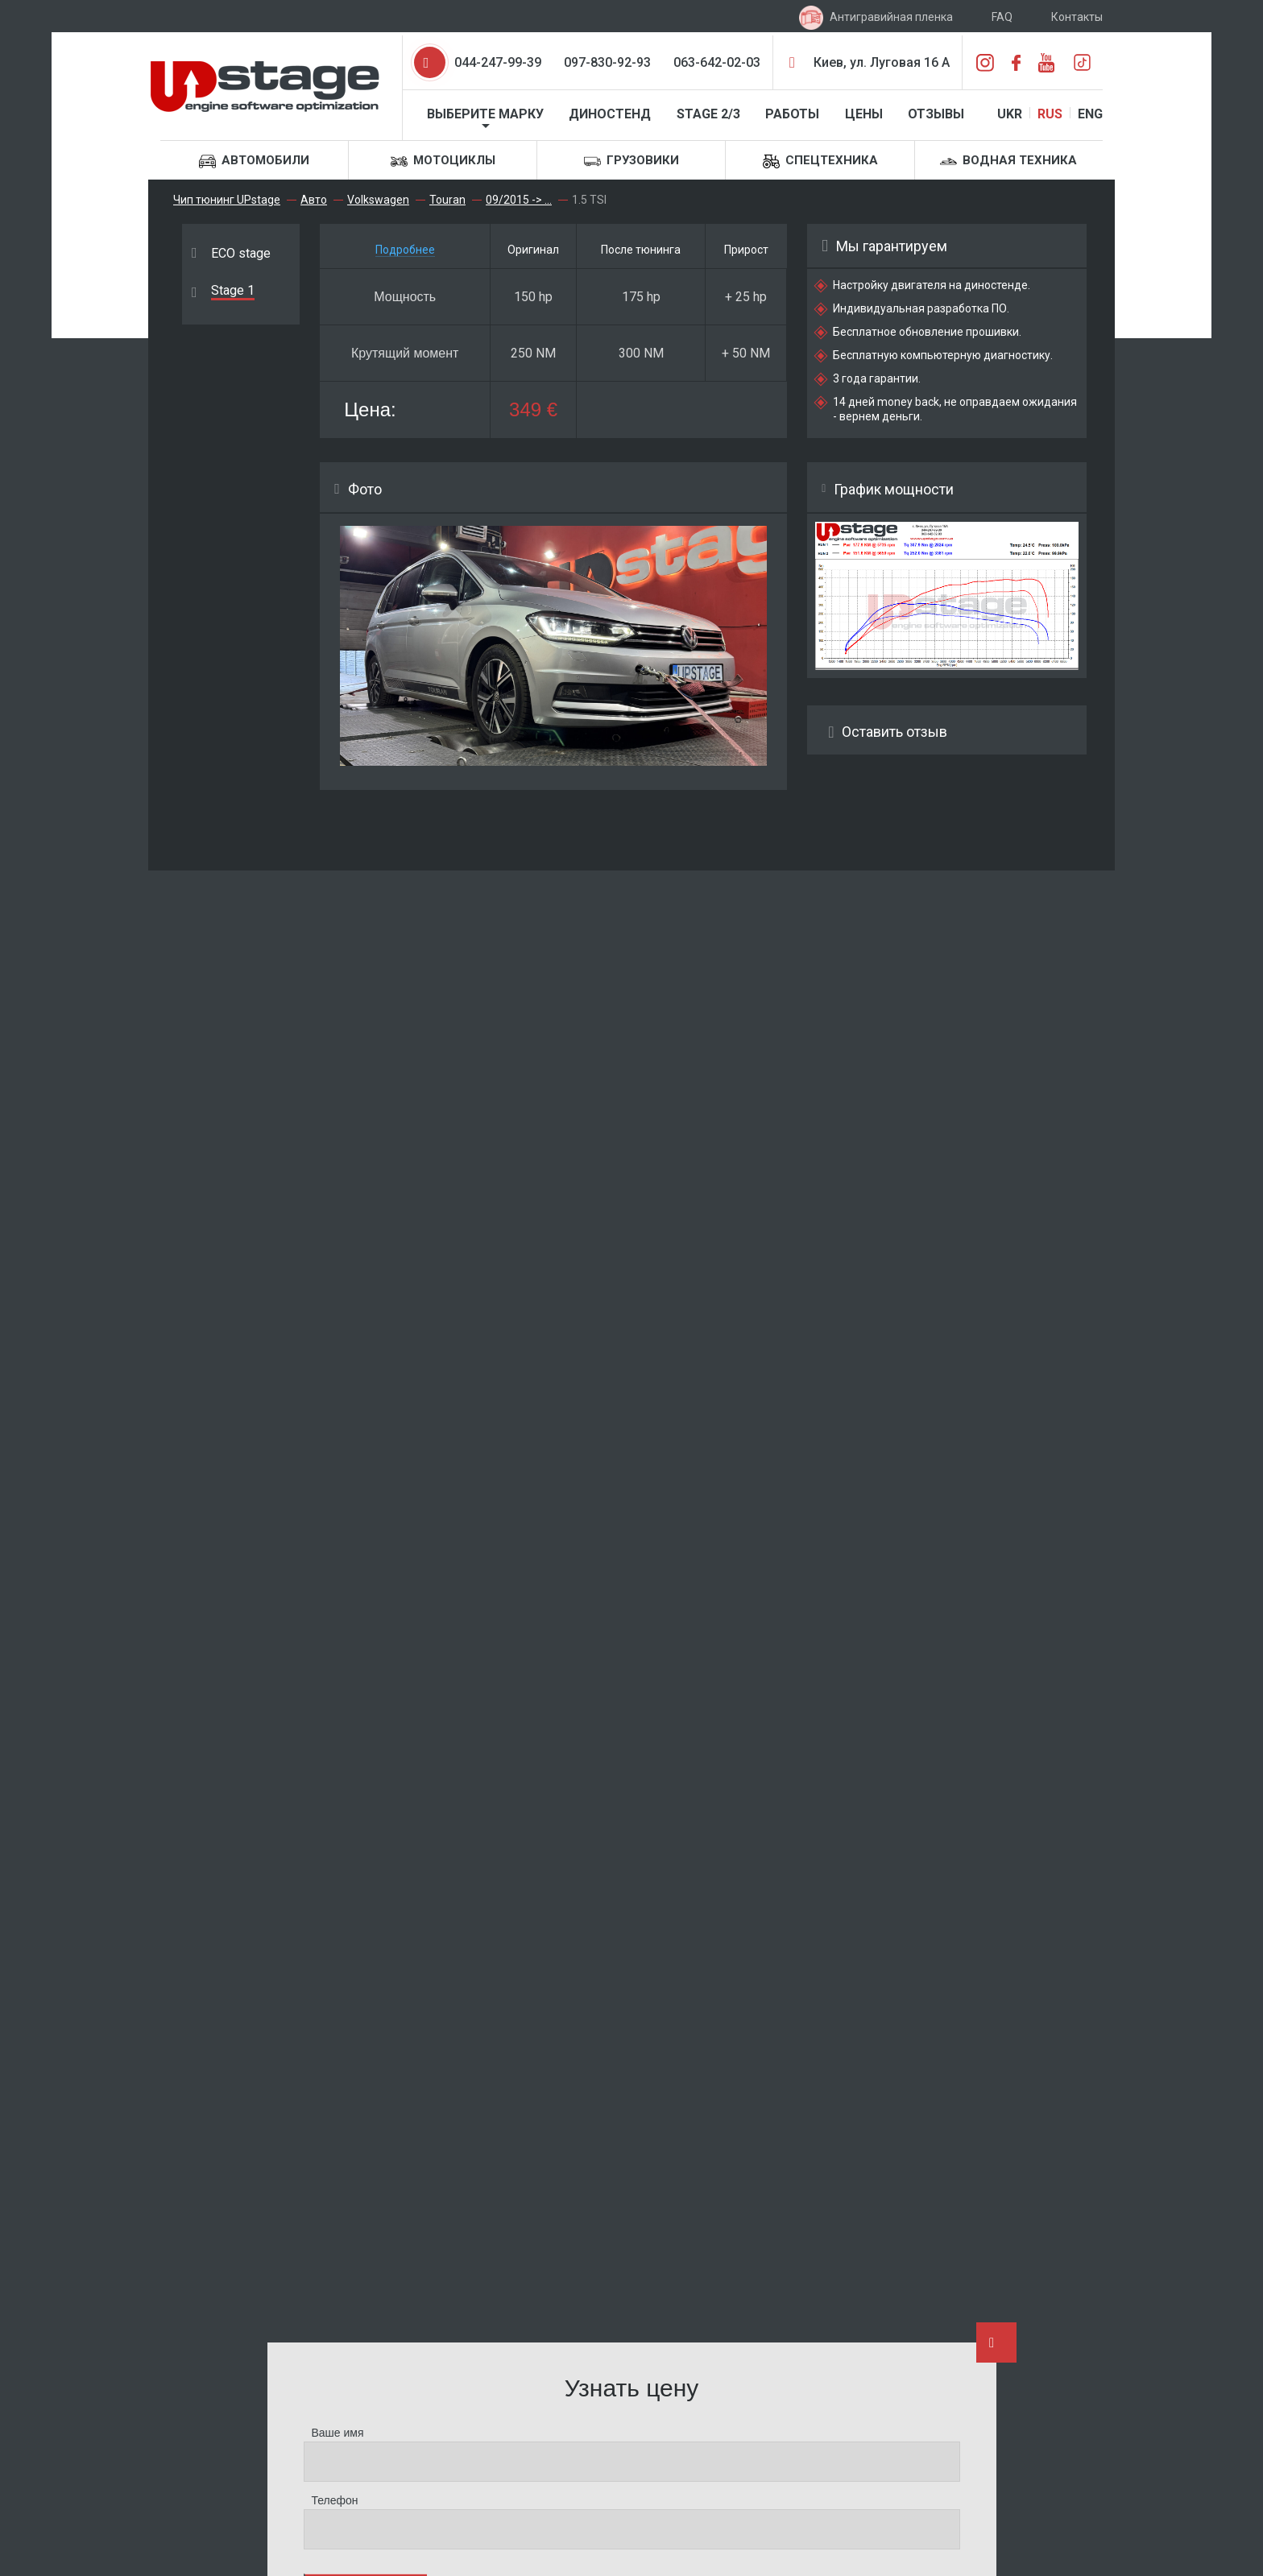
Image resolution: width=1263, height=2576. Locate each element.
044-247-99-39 (497, 62)
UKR (1009, 114)
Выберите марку (485, 114)
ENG (1090, 114)
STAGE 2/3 (708, 114)
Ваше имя (338, 2432)
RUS (1049, 114)
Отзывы (936, 114)
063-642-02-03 (716, 62)
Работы (792, 114)
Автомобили (254, 161)
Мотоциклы (443, 161)
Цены (864, 114)
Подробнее (405, 249)
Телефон (335, 2500)
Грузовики (631, 161)
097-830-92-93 (607, 62)
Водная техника (1008, 161)
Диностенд (610, 114)
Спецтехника (820, 161)
